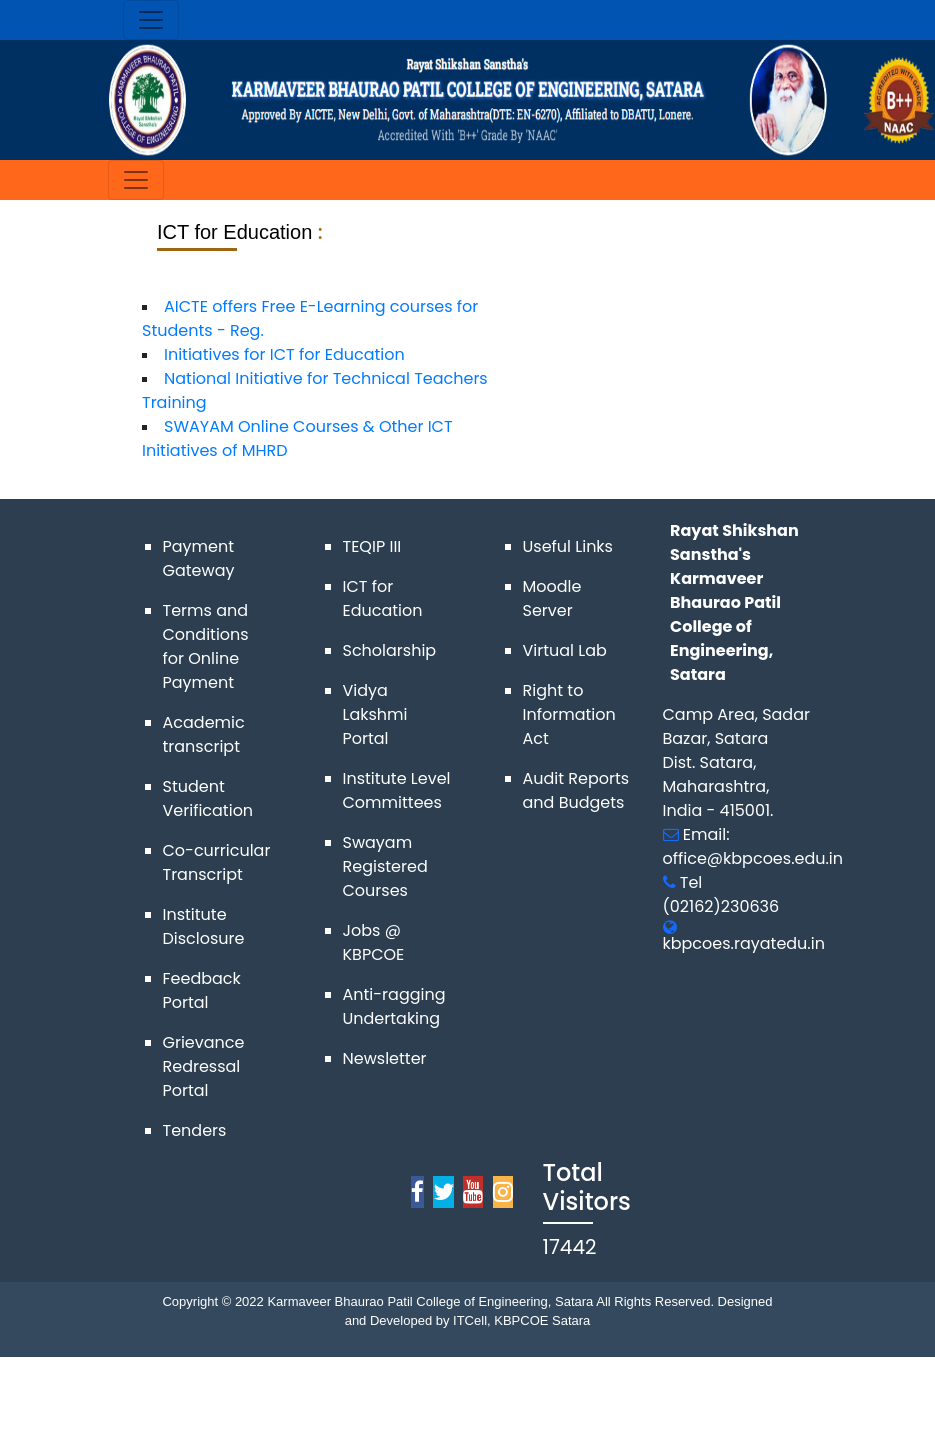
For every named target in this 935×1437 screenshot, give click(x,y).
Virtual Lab (565, 650)
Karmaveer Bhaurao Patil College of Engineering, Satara (429, 1301)
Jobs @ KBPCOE (374, 942)
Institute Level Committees (397, 790)
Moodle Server (552, 598)
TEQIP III (372, 546)
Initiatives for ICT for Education (284, 354)
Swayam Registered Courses (385, 866)
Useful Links (568, 546)
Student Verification (208, 798)
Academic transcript (204, 734)
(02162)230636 (721, 906)
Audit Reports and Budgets (576, 790)
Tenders (195, 1130)
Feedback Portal (202, 990)
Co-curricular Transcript (217, 862)
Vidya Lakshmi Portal (375, 714)
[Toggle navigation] (151, 20)
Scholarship (390, 650)
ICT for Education (383, 598)
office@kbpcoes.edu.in (753, 858)
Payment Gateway (199, 558)
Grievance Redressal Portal (204, 1066)
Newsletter (385, 1058)
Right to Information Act (569, 714)
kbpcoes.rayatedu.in (744, 943)
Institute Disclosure (204, 926)
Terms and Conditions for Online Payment (206, 646)
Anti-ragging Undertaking (394, 1006)
